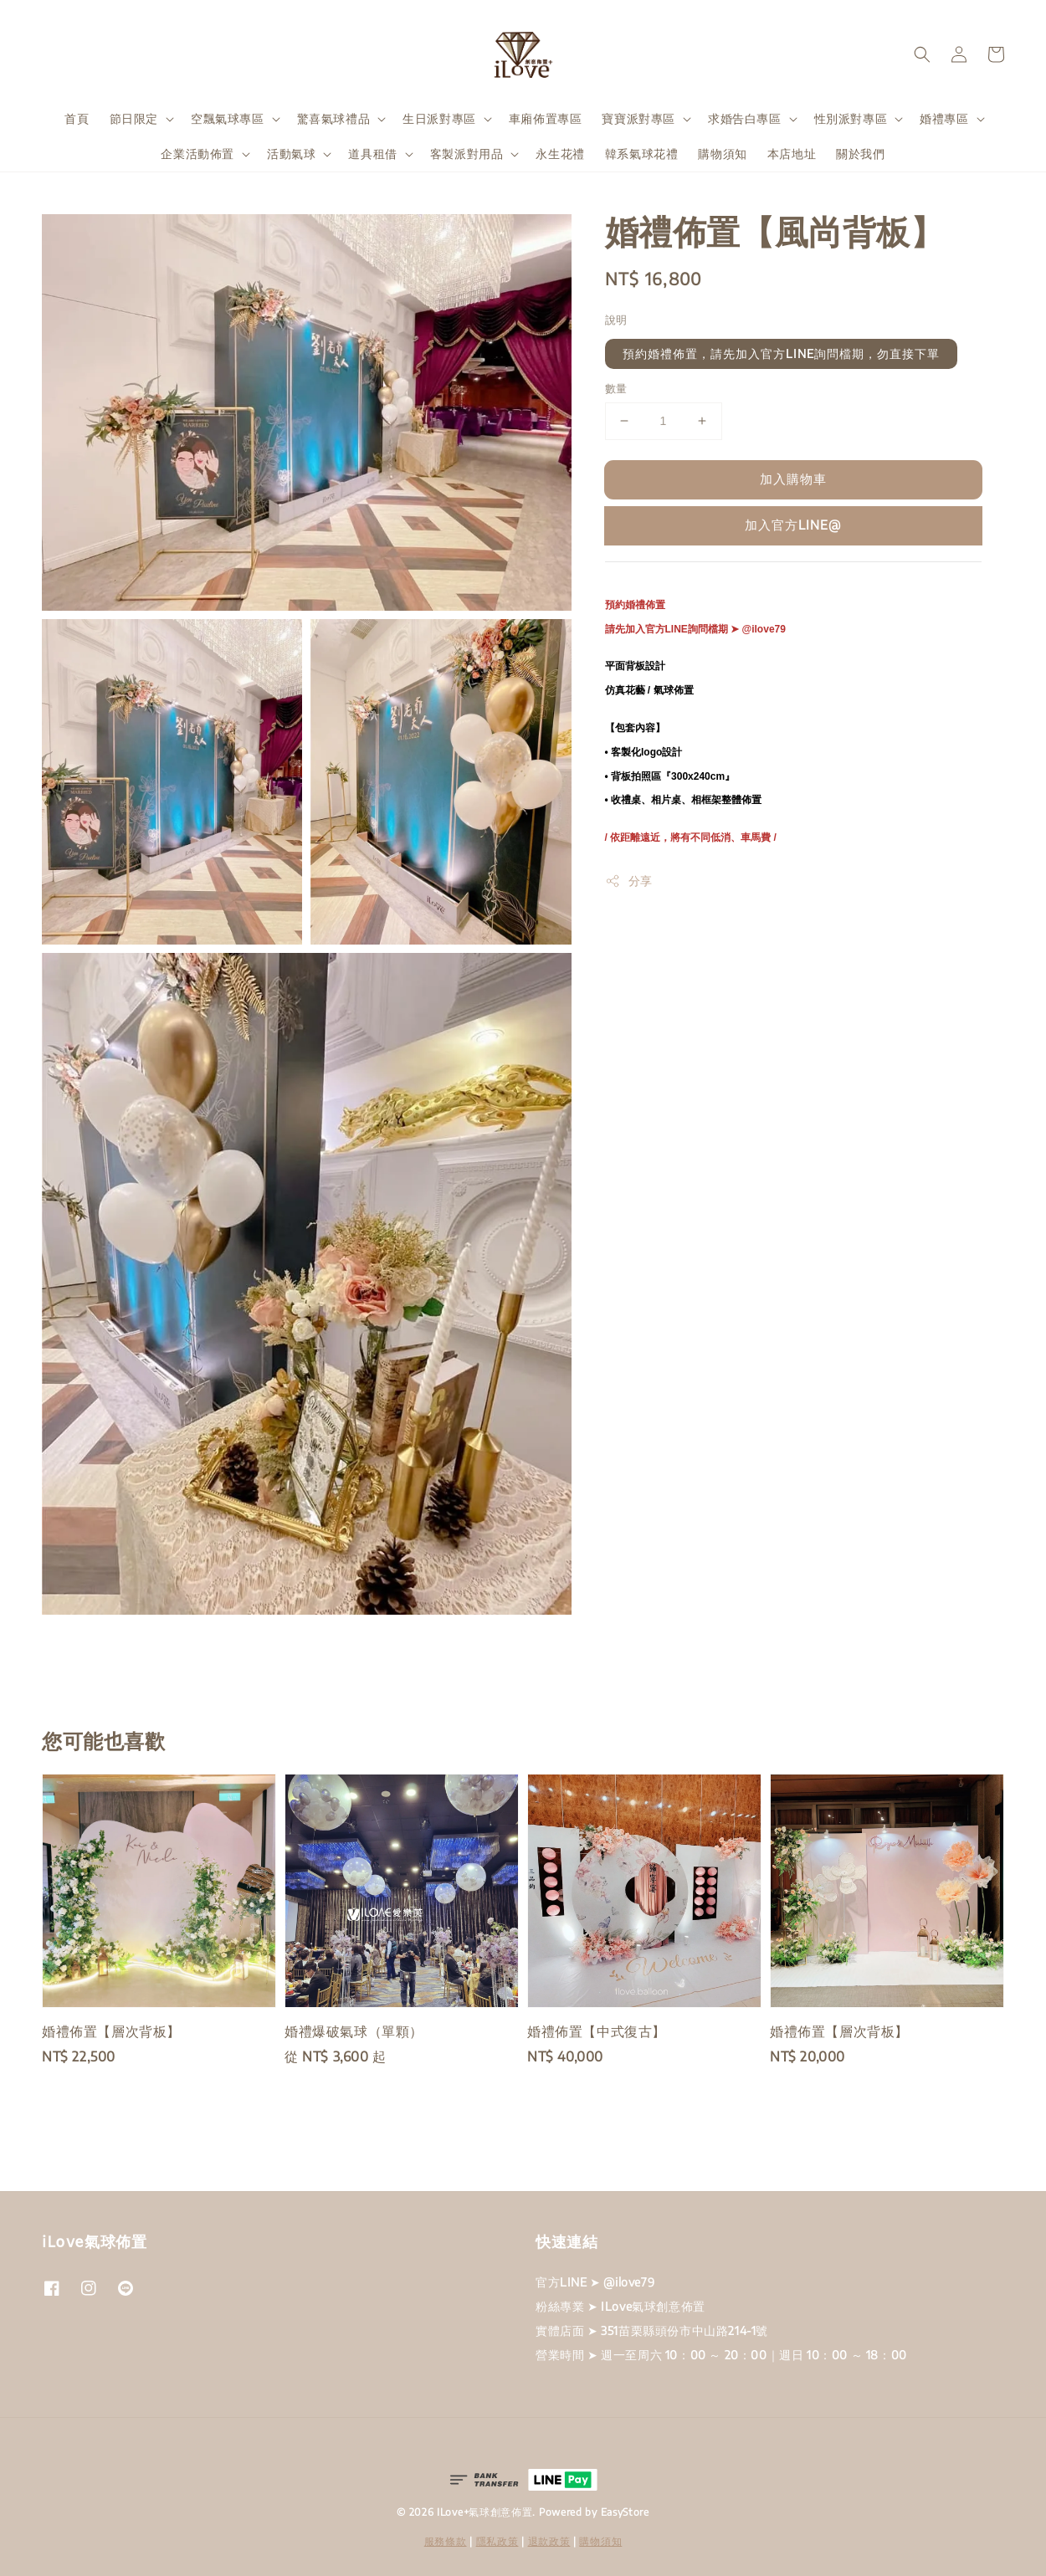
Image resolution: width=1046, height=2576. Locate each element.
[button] (922, 54)
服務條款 (445, 2541)
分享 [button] (629, 881)
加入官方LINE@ (793, 524)
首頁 (76, 118)
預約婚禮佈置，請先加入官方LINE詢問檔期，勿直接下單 (781, 353)
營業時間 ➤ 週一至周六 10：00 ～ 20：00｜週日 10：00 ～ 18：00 (721, 2355)
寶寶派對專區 (638, 118)
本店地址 (791, 153)
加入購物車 (793, 478)
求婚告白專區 (745, 118)
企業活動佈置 (197, 153)
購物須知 (722, 153)
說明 (616, 319)
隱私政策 (497, 2541)
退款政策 (549, 2541)
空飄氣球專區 (227, 118)
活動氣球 (291, 153)
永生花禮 (560, 153)
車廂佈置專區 (545, 118)
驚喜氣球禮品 (334, 118)
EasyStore (625, 2512)
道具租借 (372, 153)
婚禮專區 (944, 118)
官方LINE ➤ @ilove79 (595, 2282)
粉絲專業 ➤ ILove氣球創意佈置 (620, 2306)
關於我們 (860, 153)
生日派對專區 (439, 118)
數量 (616, 388)
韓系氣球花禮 (642, 153)
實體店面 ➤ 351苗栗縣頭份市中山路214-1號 (652, 2330)
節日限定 (134, 118)
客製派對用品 (467, 153)
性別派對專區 (851, 118)
